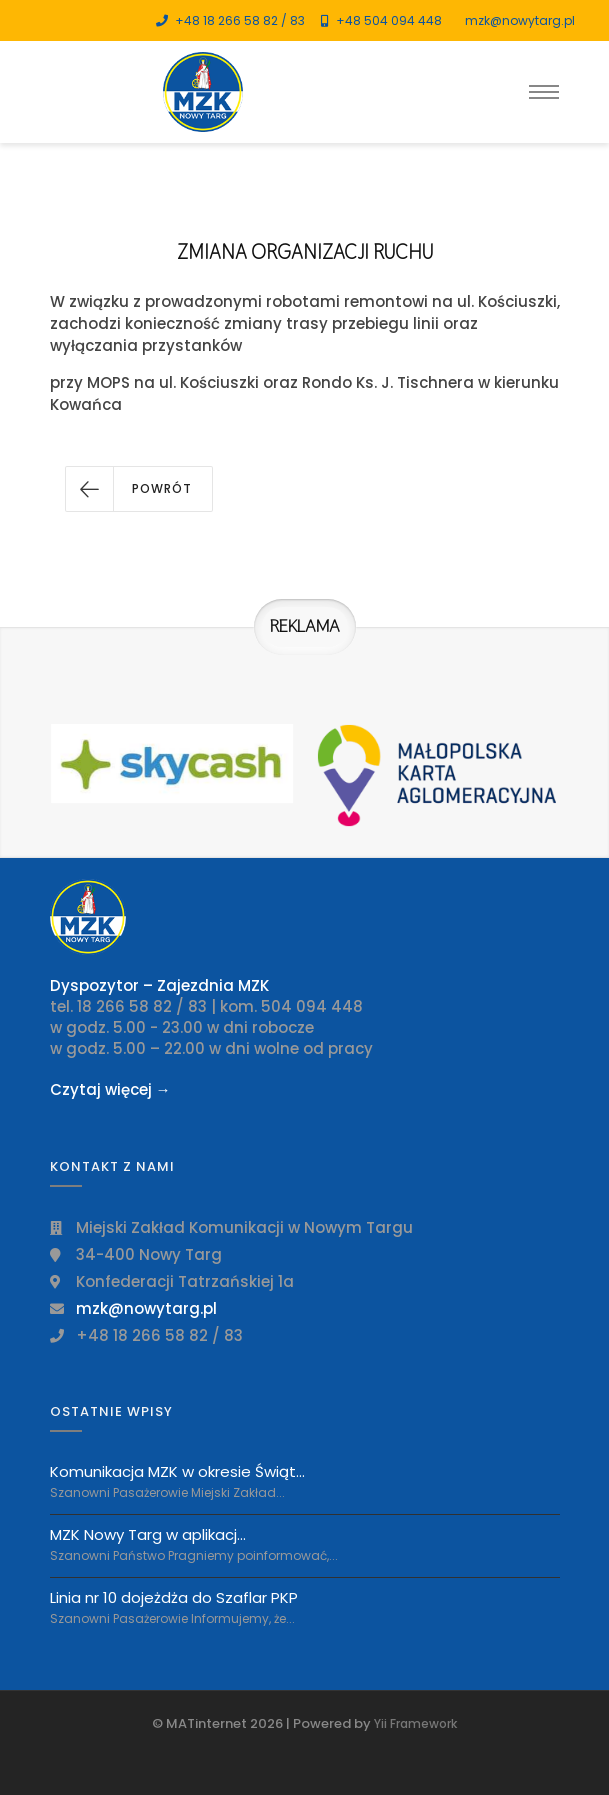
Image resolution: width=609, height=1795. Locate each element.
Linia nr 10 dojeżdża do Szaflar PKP (174, 1597)
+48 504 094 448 (389, 20)
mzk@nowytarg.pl (520, 20)
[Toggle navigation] (544, 92)
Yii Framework (415, 1723)
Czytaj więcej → (110, 1089)
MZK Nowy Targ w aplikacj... (148, 1534)
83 (297, 20)
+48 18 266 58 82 (226, 20)
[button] (139, 489)
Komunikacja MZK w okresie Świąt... (177, 1472)
